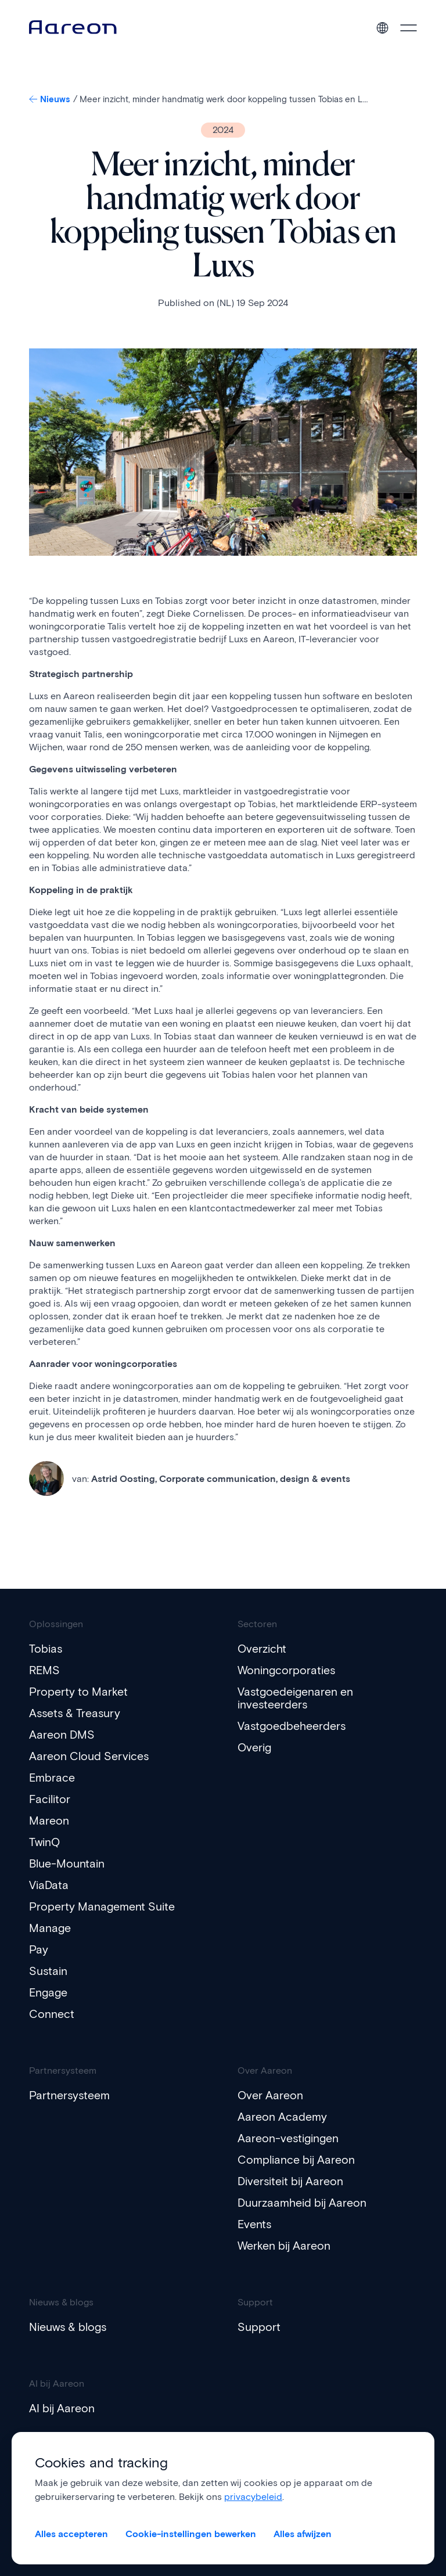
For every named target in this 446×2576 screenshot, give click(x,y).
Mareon (49, 1820)
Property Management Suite (103, 1906)
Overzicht (263, 1649)
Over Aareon (271, 2095)
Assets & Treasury (76, 1713)
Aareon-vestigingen (289, 2138)
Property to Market (79, 1692)
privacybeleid (253, 2496)
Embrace (52, 1778)
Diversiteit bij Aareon (292, 2181)
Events (255, 2224)
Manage (50, 1928)
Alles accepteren (71, 2533)
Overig (255, 1747)
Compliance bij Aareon (297, 2160)
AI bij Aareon (62, 2408)
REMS (45, 1670)
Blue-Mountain (67, 1863)
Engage (49, 1992)
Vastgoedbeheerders (293, 1726)
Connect (51, 2014)
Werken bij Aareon (285, 2246)
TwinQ (44, 1842)
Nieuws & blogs (69, 2327)
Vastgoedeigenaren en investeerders (296, 1698)
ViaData (49, 1885)
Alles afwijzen (303, 2533)
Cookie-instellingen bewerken (190, 2533)
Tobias (46, 1649)
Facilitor (49, 1799)
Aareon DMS (62, 1735)
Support (259, 2327)
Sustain (48, 1971)
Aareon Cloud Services (89, 1756)
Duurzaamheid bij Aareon (303, 2203)
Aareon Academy (283, 2117)
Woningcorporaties (287, 1670)
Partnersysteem (70, 2095)
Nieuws (50, 99)
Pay (38, 1949)
